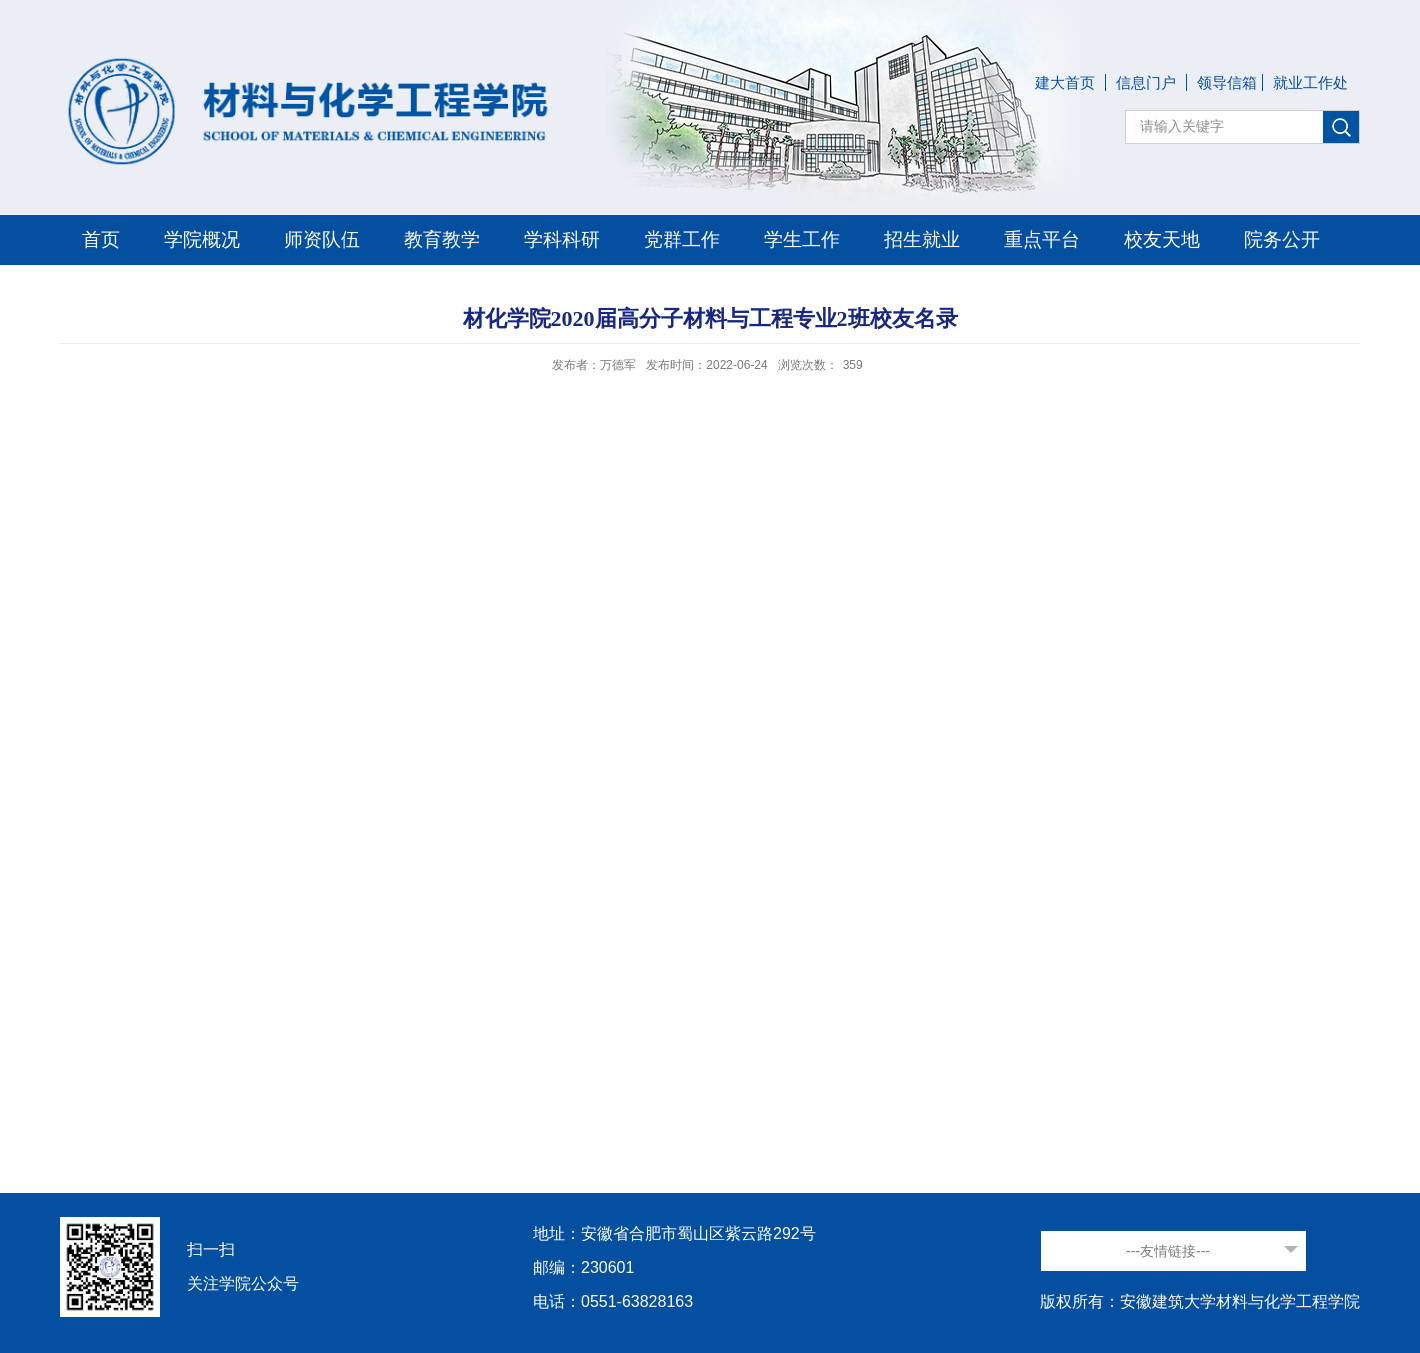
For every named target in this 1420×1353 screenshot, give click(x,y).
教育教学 (442, 239)
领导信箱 (1227, 82)
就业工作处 (1310, 82)
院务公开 (1282, 239)
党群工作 (682, 239)
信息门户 (1146, 82)
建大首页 (1065, 82)
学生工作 (802, 239)
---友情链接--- (1168, 1251)
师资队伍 (322, 239)
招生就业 (922, 239)
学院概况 (202, 239)
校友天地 (1162, 239)
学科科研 (562, 239)
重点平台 (1042, 239)
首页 (101, 239)
